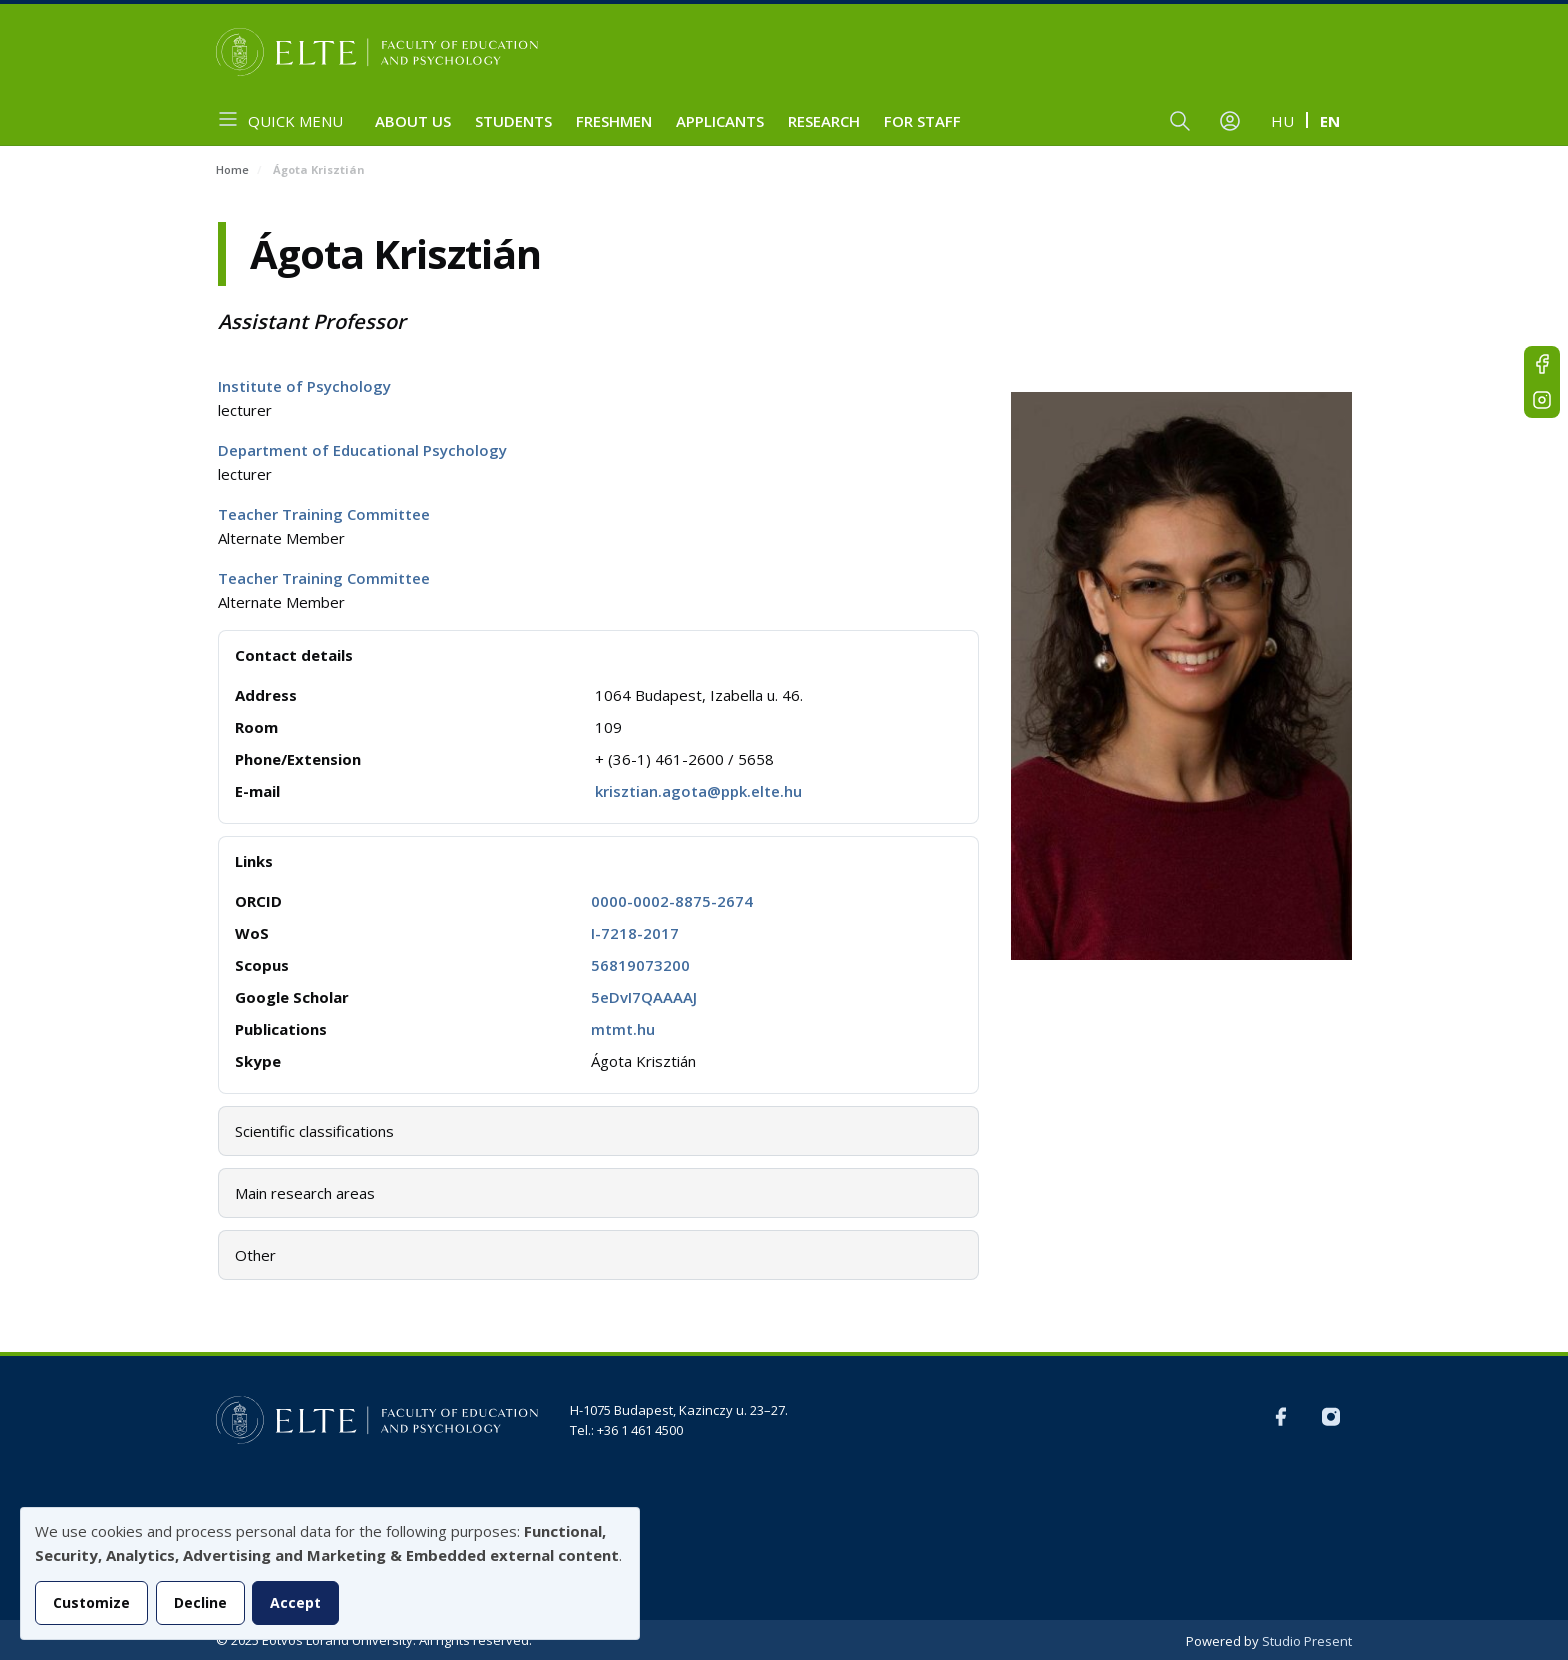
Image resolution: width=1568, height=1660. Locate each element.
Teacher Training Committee (324, 514)
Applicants (720, 121)
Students (513, 121)
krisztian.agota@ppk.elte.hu (698, 791)
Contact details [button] (294, 655)
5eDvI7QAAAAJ (644, 997)
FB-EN (1542, 364)
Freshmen (614, 121)
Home (232, 169)
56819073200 (640, 965)
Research (824, 121)
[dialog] (330, 1573)
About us (413, 121)
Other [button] (255, 1255)
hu (1282, 121)
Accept (295, 1602)
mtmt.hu (623, 1029)
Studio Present (1307, 1641)
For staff (922, 121)
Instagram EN (1542, 400)
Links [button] (254, 861)
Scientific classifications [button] (314, 1131)
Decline (200, 1602)
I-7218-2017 (635, 933)
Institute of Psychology (304, 386)
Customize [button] (91, 1602)
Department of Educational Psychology (362, 450)
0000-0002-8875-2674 (672, 901)
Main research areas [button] (305, 1193)
